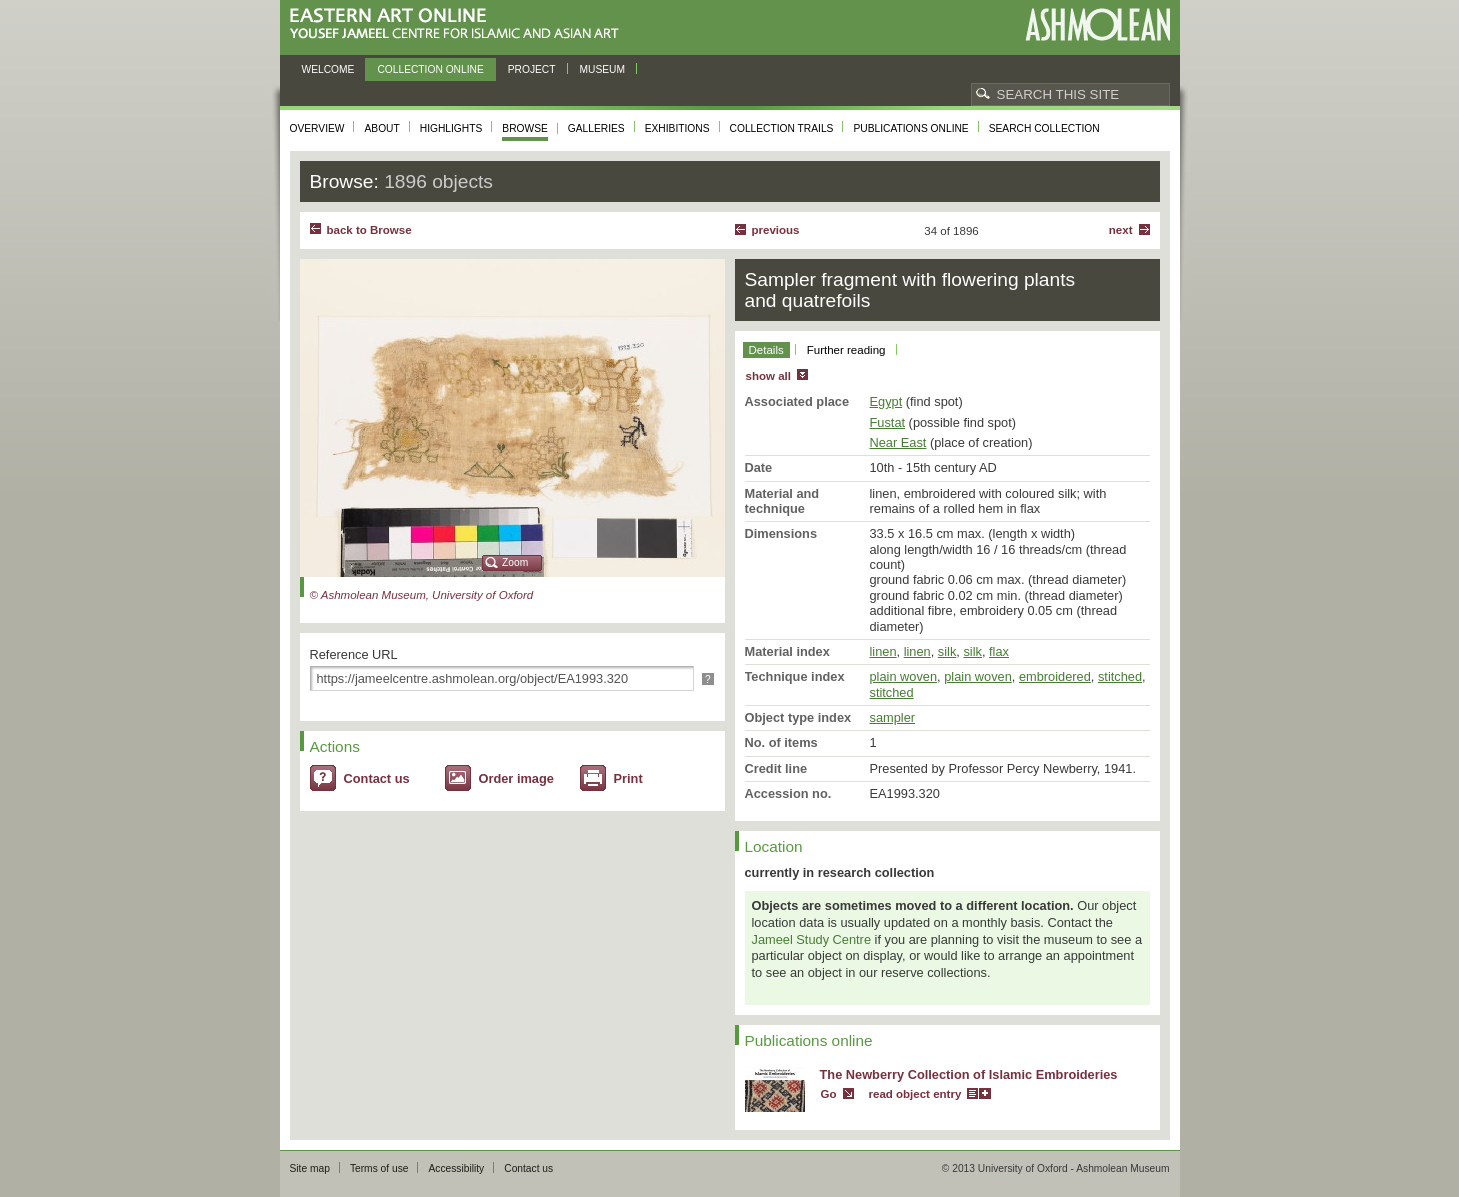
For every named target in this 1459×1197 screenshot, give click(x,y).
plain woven (904, 676)
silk (947, 651)
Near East (898, 442)
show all (768, 376)
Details (766, 350)
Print (628, 778)
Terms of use (379, 1168)
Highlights (451, 128)
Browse (525, 128)
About (381, 128)
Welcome (328, 69)
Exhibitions (677, 128)
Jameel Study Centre (812, 939)
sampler (893, 717)
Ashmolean (1097, 24)
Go (829, 1094)
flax (999, 651)
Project (532, 69)
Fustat (888, 422)
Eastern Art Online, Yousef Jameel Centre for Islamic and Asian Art (459, 24)
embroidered (1055, 676)
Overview (317, 128)
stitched (1120, 676)
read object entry (915, 1094)
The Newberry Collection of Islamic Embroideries (969, 1074)
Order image (516, 778)
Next (1121, 230)
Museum (603, 69)
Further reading (846, 350)
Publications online (910, 128)
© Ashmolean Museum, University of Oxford (422, 595)
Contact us (377, 778)
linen (883, 651)
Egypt (886, 401)
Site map (310, 1168)
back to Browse (369, 230)
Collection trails (782, 128)
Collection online (430, 69)
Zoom (515, 562)
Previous (776, 230)
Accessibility (456, 1168)
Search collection (1044, 128)
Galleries (596, 128)
